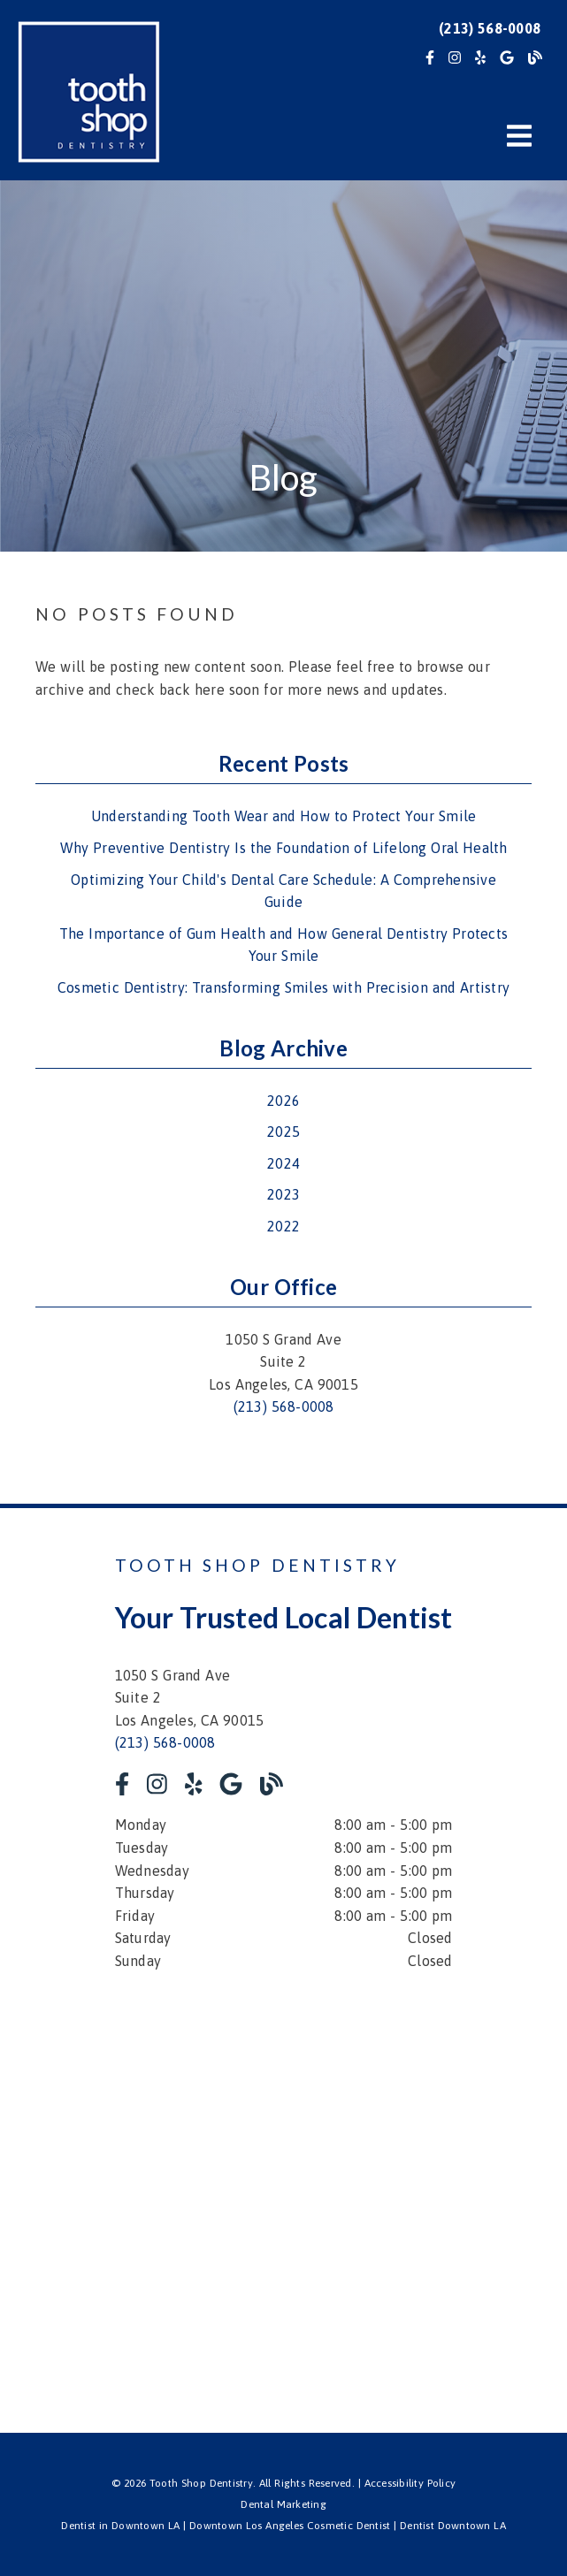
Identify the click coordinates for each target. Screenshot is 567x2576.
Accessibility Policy (410, 2483)
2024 (283, 1163)
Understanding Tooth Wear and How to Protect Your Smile (284, 816)
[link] (429, 57)
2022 (283, 1226)
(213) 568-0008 (284, 1406)
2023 (283, 1194)
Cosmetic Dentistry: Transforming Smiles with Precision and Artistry (283, 987)
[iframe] (283, 2190)
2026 (283, 1101)
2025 (283, 1131)
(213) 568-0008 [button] (489, 28)
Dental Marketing (283, 2504)
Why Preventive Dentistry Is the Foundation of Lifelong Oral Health (284, 848)
